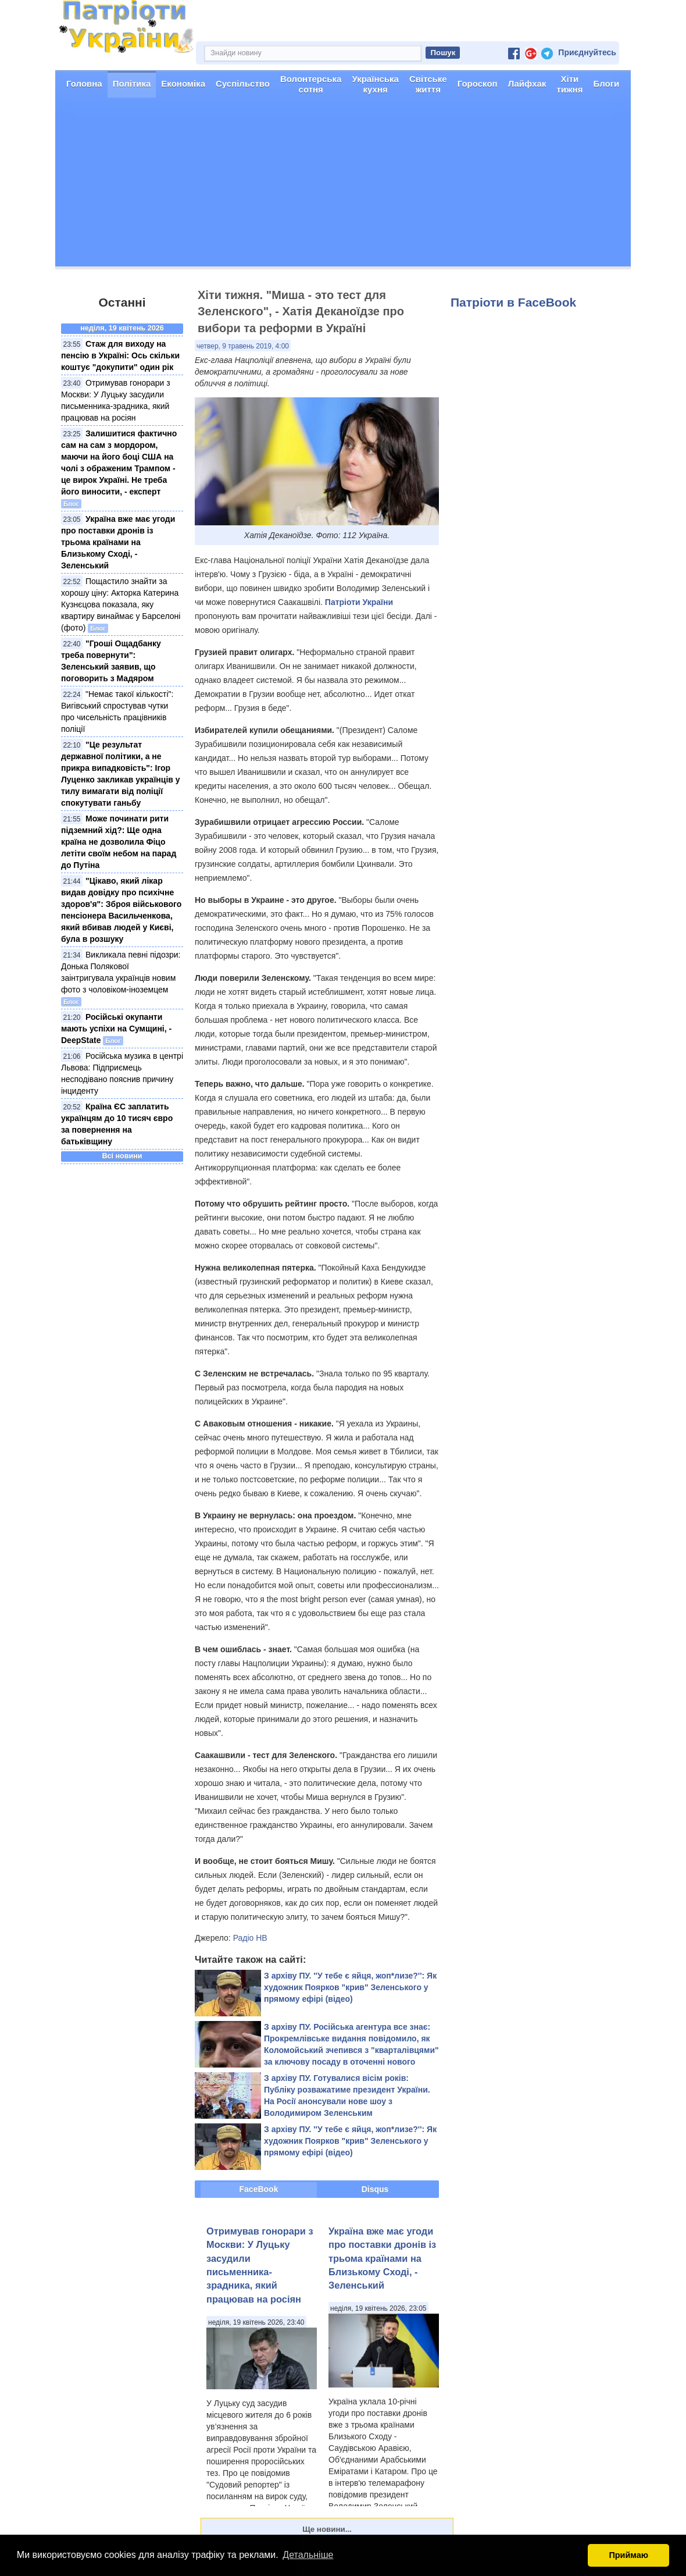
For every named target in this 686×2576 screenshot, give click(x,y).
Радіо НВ (250, 1937)
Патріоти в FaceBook (513, 302)
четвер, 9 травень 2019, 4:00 (242, 346)
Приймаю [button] (628, 2555)
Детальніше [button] (308, 2555)
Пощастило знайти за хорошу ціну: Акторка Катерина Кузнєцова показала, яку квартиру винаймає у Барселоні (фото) (120, 604)
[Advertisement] (343, 185)
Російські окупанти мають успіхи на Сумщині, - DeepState (116, 1028)
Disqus (375, 2189)
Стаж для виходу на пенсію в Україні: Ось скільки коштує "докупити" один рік (120, 355)
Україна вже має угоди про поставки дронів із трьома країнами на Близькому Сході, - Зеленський (118, 542)
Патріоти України (359, 602)
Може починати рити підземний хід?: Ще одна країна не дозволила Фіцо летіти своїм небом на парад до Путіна (118, 842)
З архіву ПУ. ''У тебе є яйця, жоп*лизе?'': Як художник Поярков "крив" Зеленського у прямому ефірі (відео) (350, 1987)
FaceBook (259, 2189)
